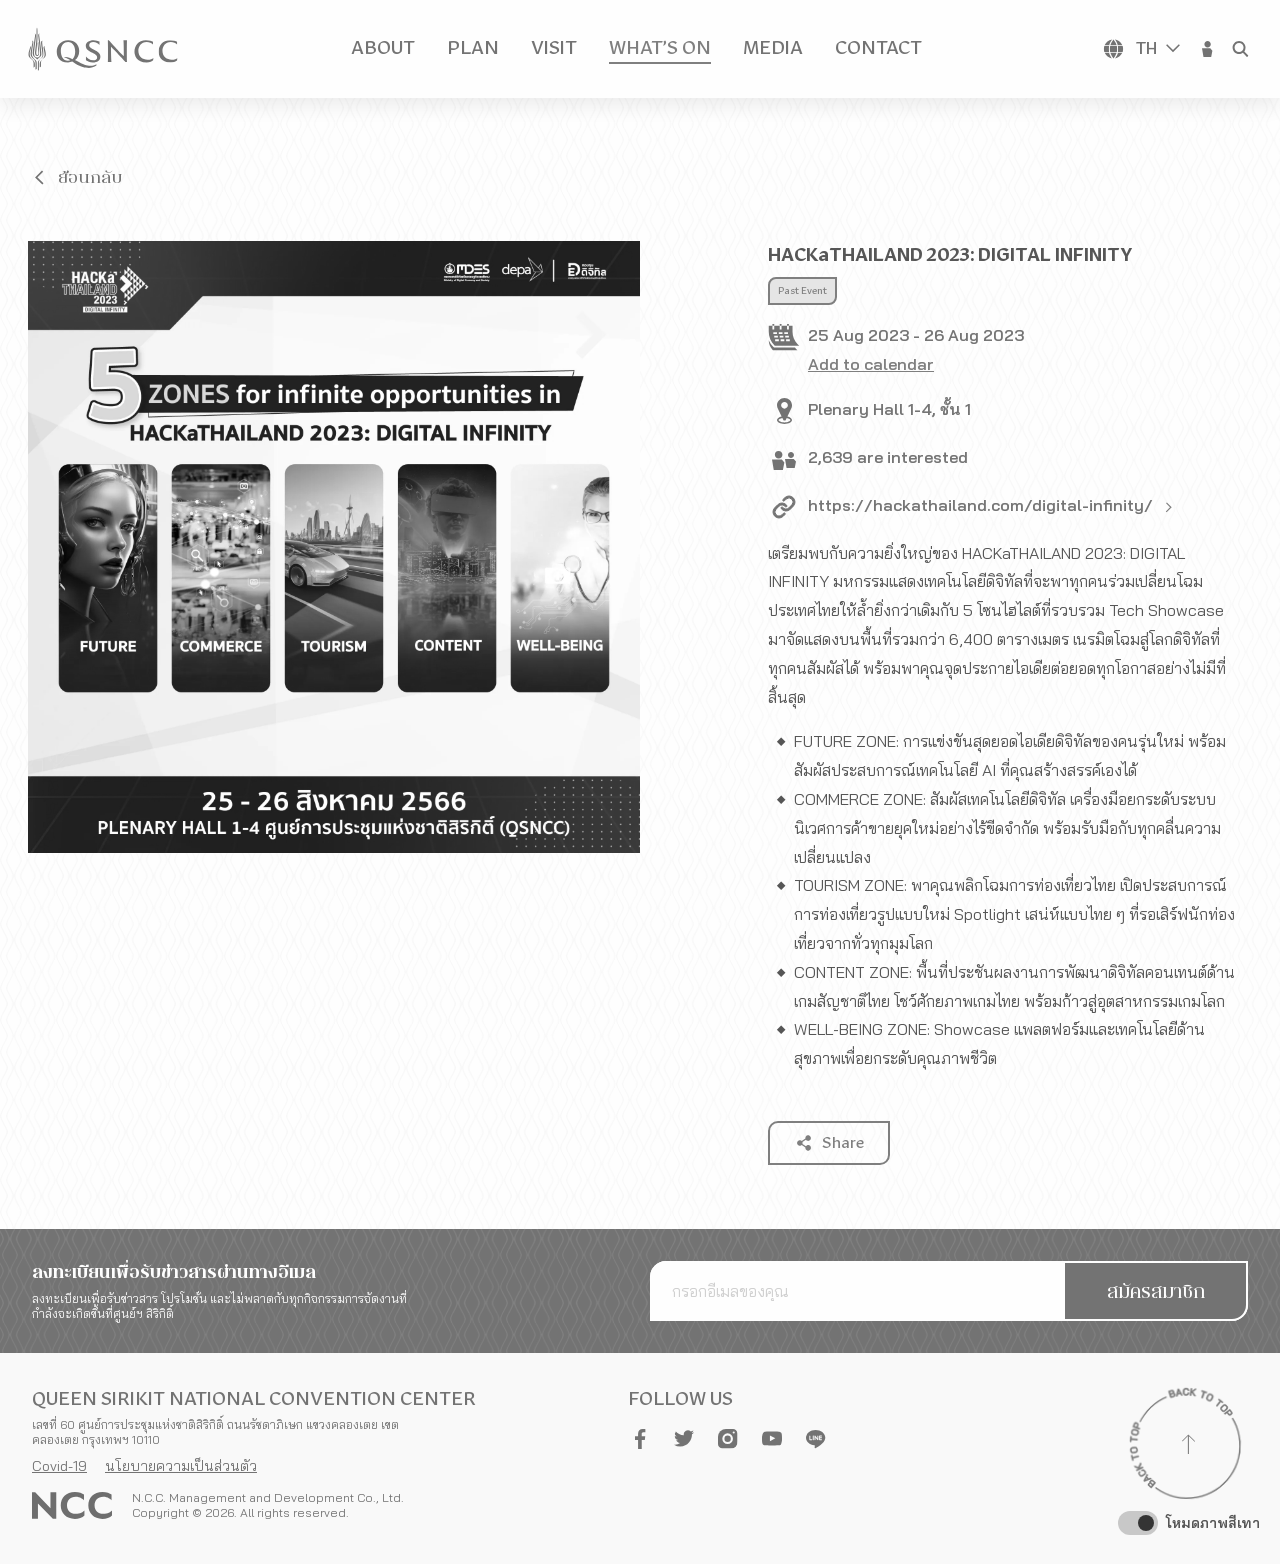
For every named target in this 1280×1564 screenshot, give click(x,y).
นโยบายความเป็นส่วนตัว (181, 1466)
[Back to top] (1188, 1447)
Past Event (802, 291)
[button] (1208, 49)
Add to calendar (871, 364)
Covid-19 (59, 1466)
